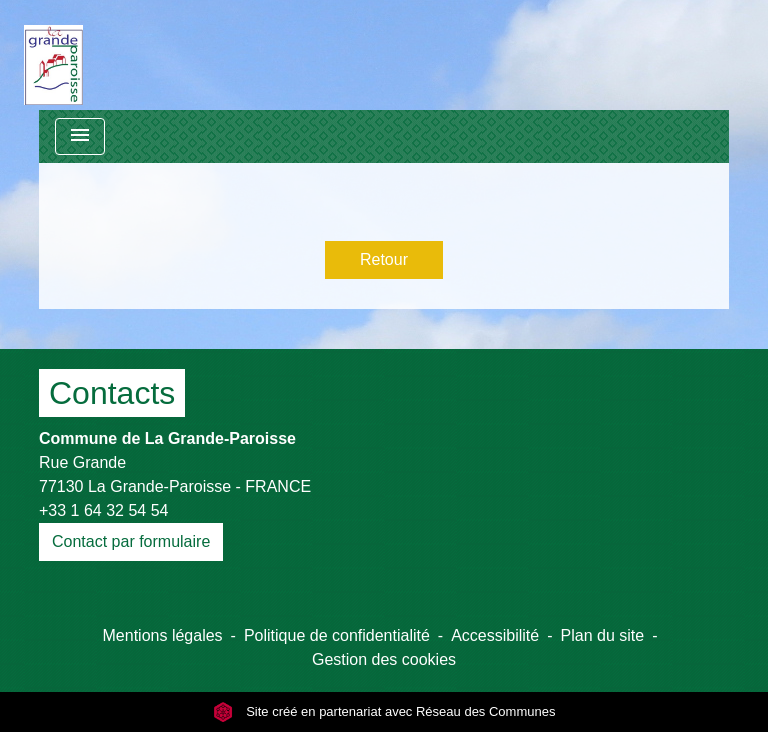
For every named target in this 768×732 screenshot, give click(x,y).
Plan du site (603, 635)
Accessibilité (495, 635)
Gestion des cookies (384, 659)
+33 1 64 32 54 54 (103, 510)
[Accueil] (53, 55)
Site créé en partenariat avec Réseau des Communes (384, 711)
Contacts (112, 393)
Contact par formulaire (131, 541)
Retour (384, 259)
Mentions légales (163, 635)
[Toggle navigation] (80, 136)
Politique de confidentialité (337, 635)
